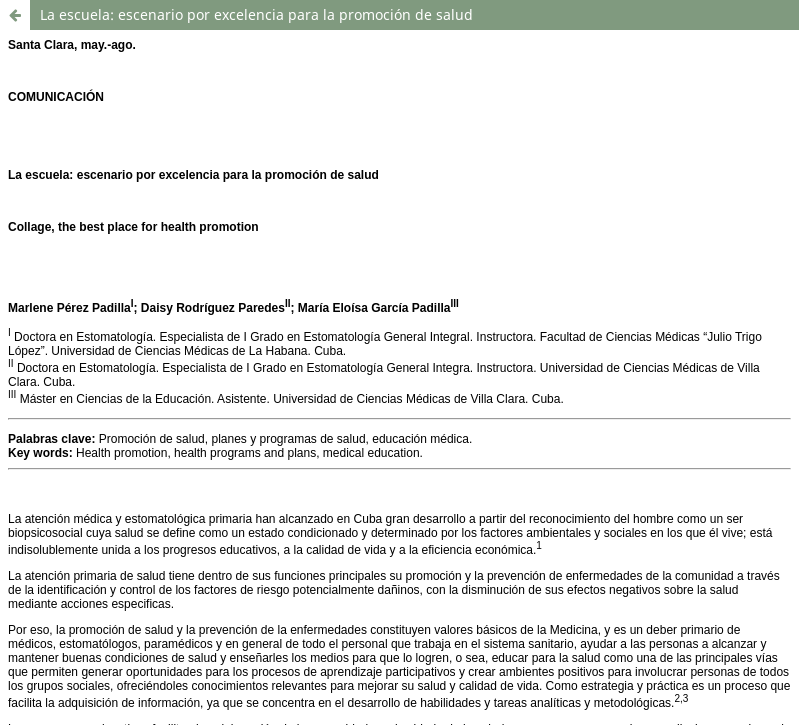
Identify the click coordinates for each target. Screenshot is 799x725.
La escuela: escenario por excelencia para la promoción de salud (256, 14)
